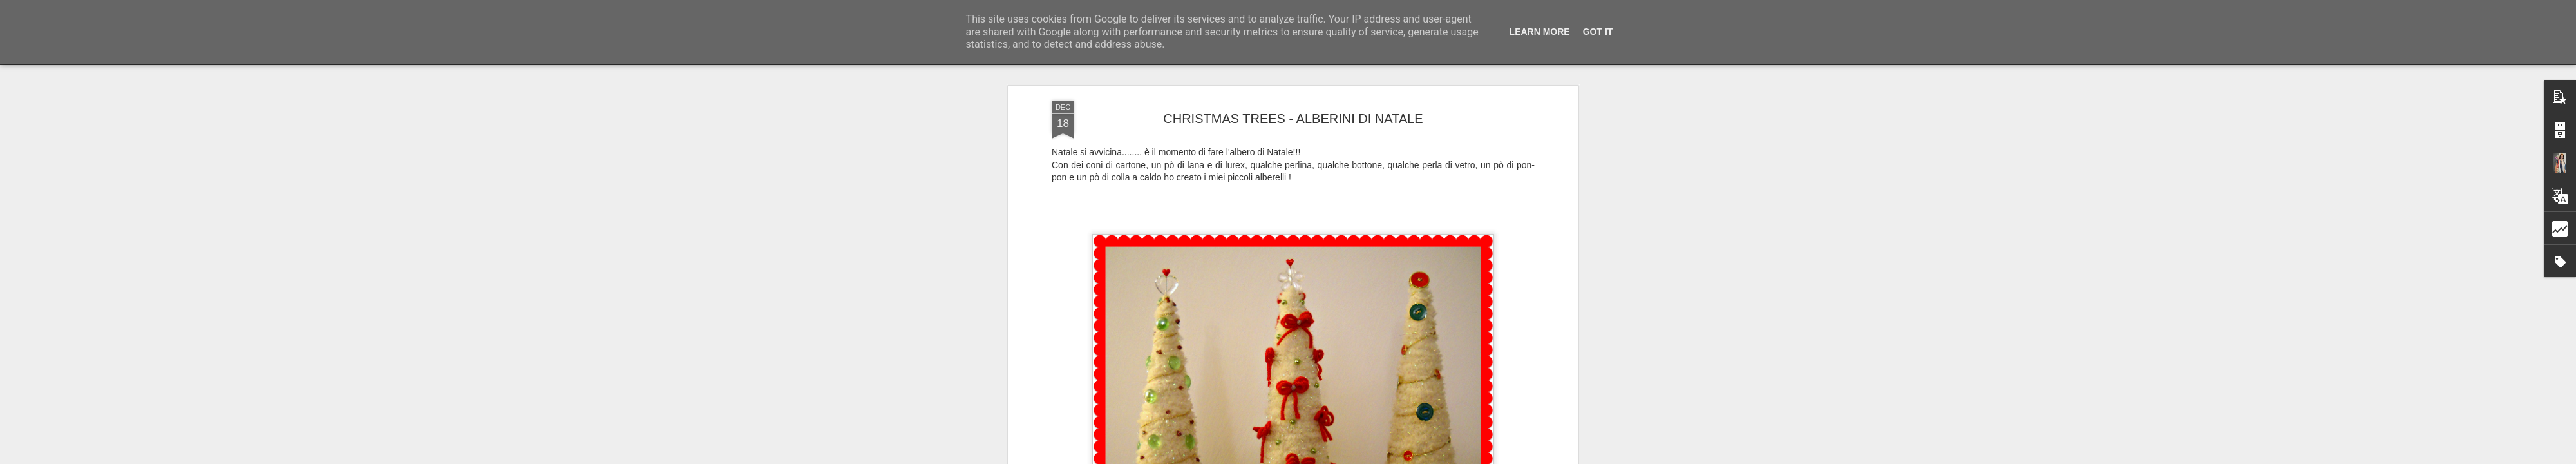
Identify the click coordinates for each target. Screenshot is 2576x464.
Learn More (1540, 31)
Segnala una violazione (1380, 457)
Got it (1598, 31)
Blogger (1328, 457)
